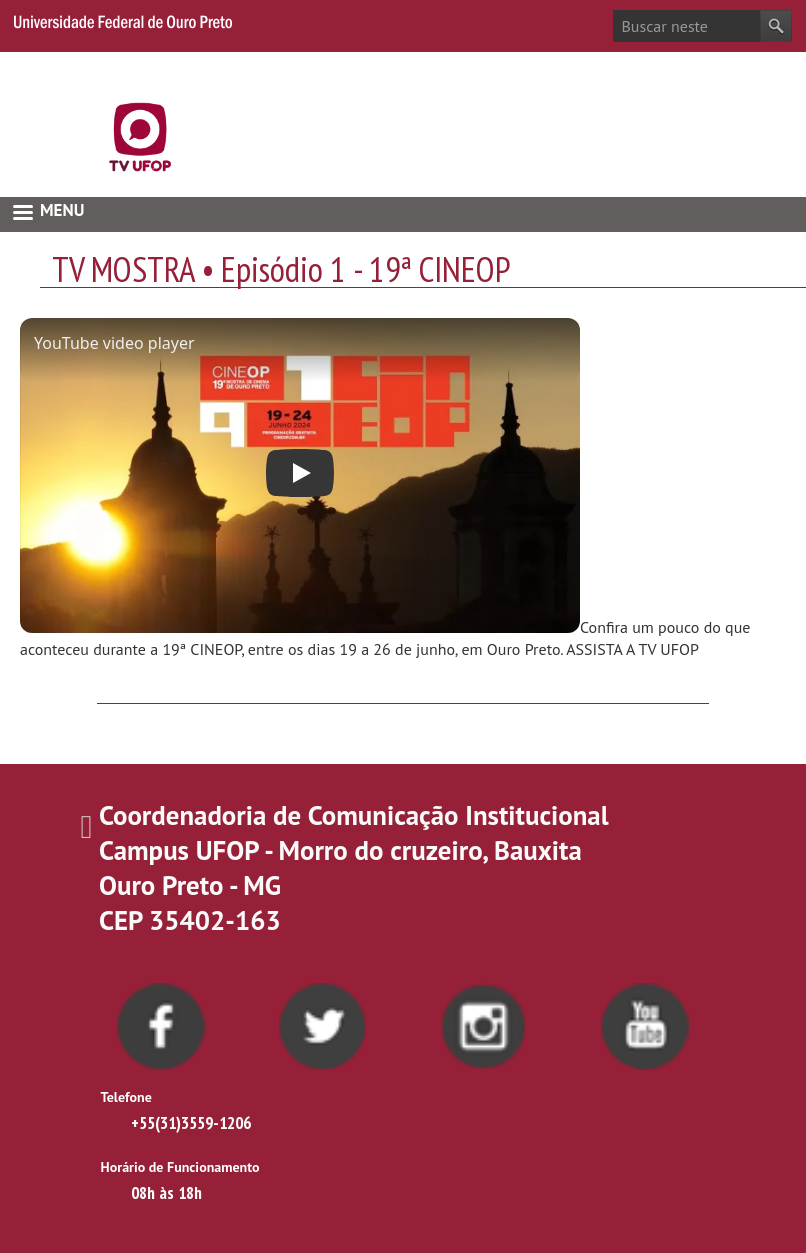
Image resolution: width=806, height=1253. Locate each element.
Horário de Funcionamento (180, 1167)
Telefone (126, 1097)
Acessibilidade (745, 67)
